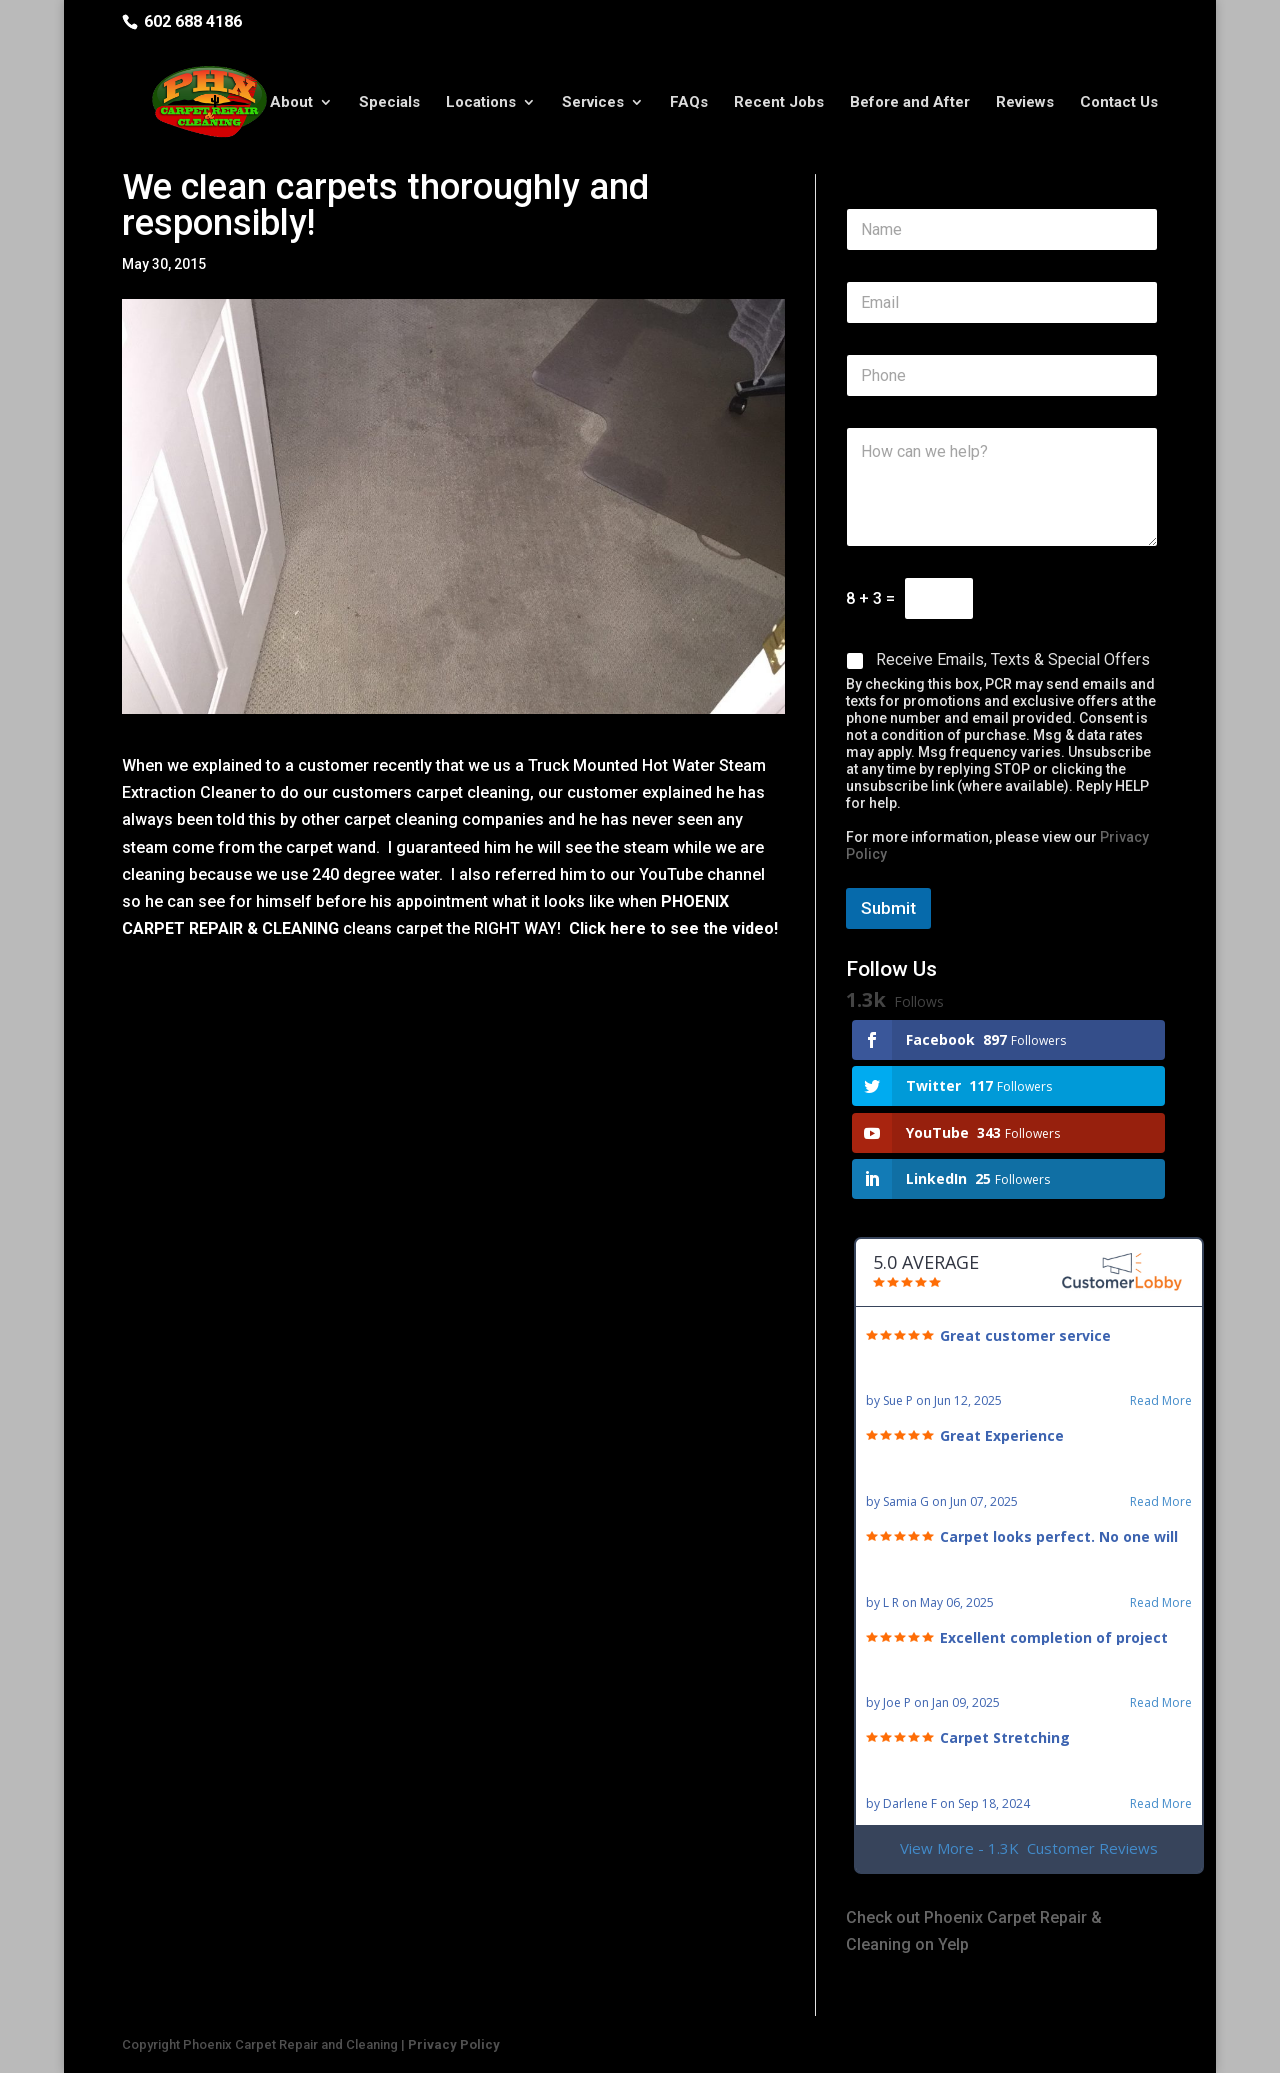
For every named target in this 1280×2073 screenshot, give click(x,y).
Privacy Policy (454, 2044)
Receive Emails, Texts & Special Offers (1013, 659)
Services (593, 103)
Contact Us (1119, 103)
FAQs (689, 103)
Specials (389, 103)
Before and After (910, 103)
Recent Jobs (779, 103)
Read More (1161, 1401)
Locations (481, 103)
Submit (888, 908)
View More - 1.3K (1029, 1848)
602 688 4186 (193, 21)
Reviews (1025, 103)
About (291, 103)
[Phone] (1002, 375)
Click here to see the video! (673, 928)
